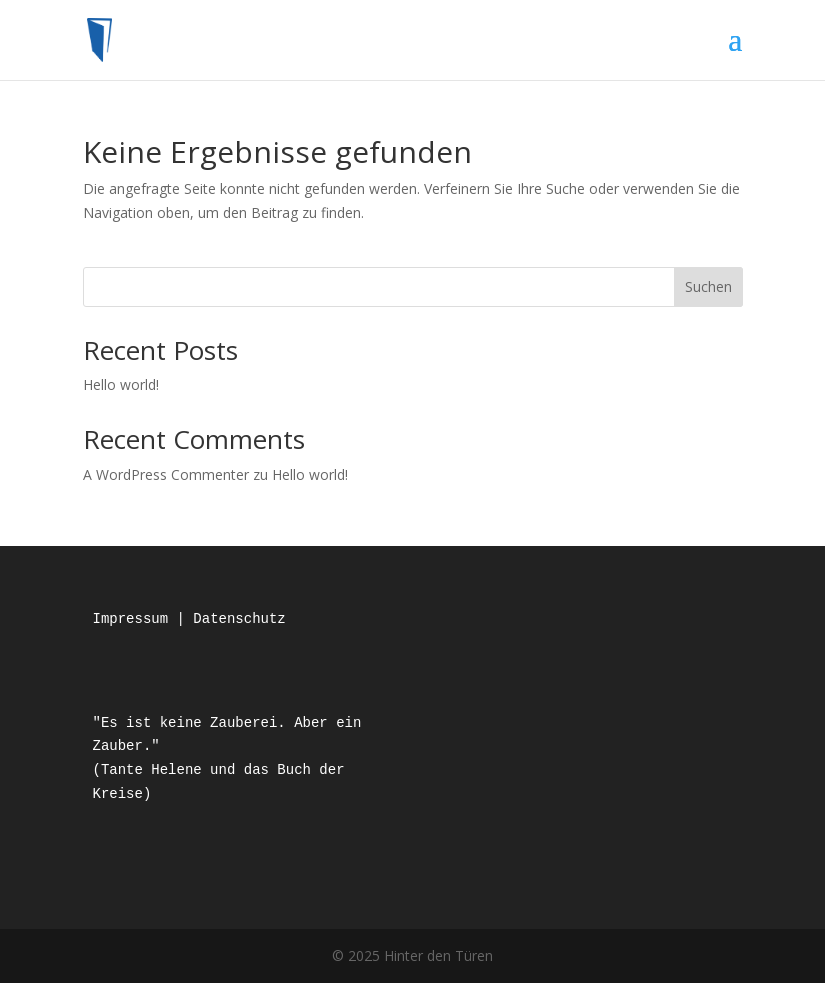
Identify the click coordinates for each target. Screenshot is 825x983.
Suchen (708, 286)
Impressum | (143, 619)
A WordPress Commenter (166, 474)
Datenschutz (239, 619)
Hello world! (121, 384)
